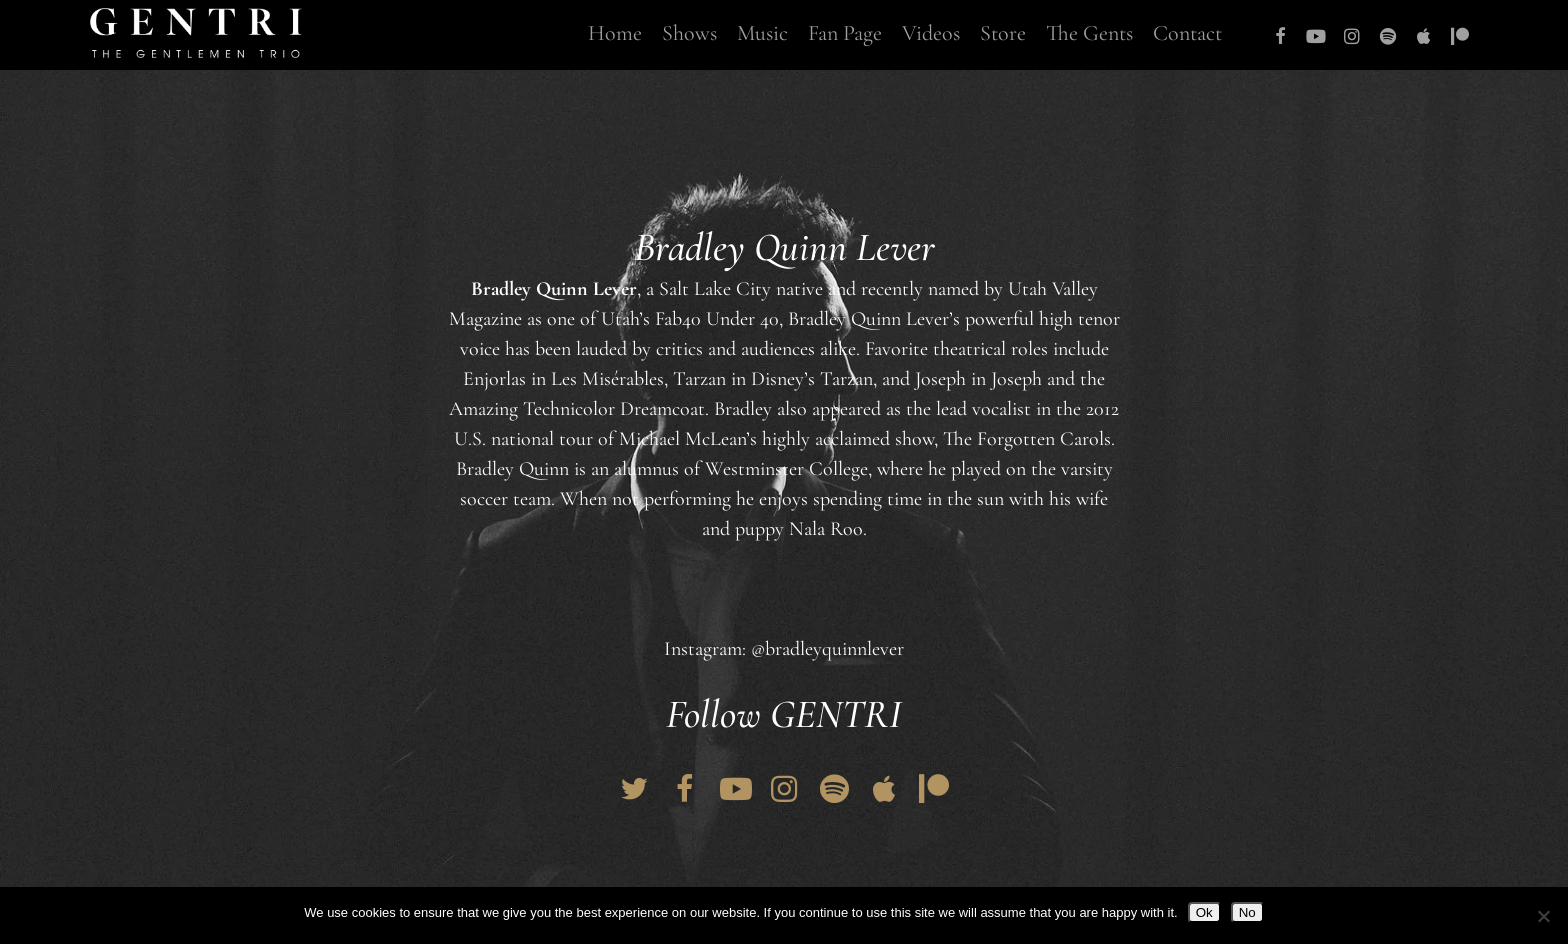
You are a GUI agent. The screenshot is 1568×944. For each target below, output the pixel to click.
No (1247, 912)
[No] (1543, 916)
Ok (1204, 912)
